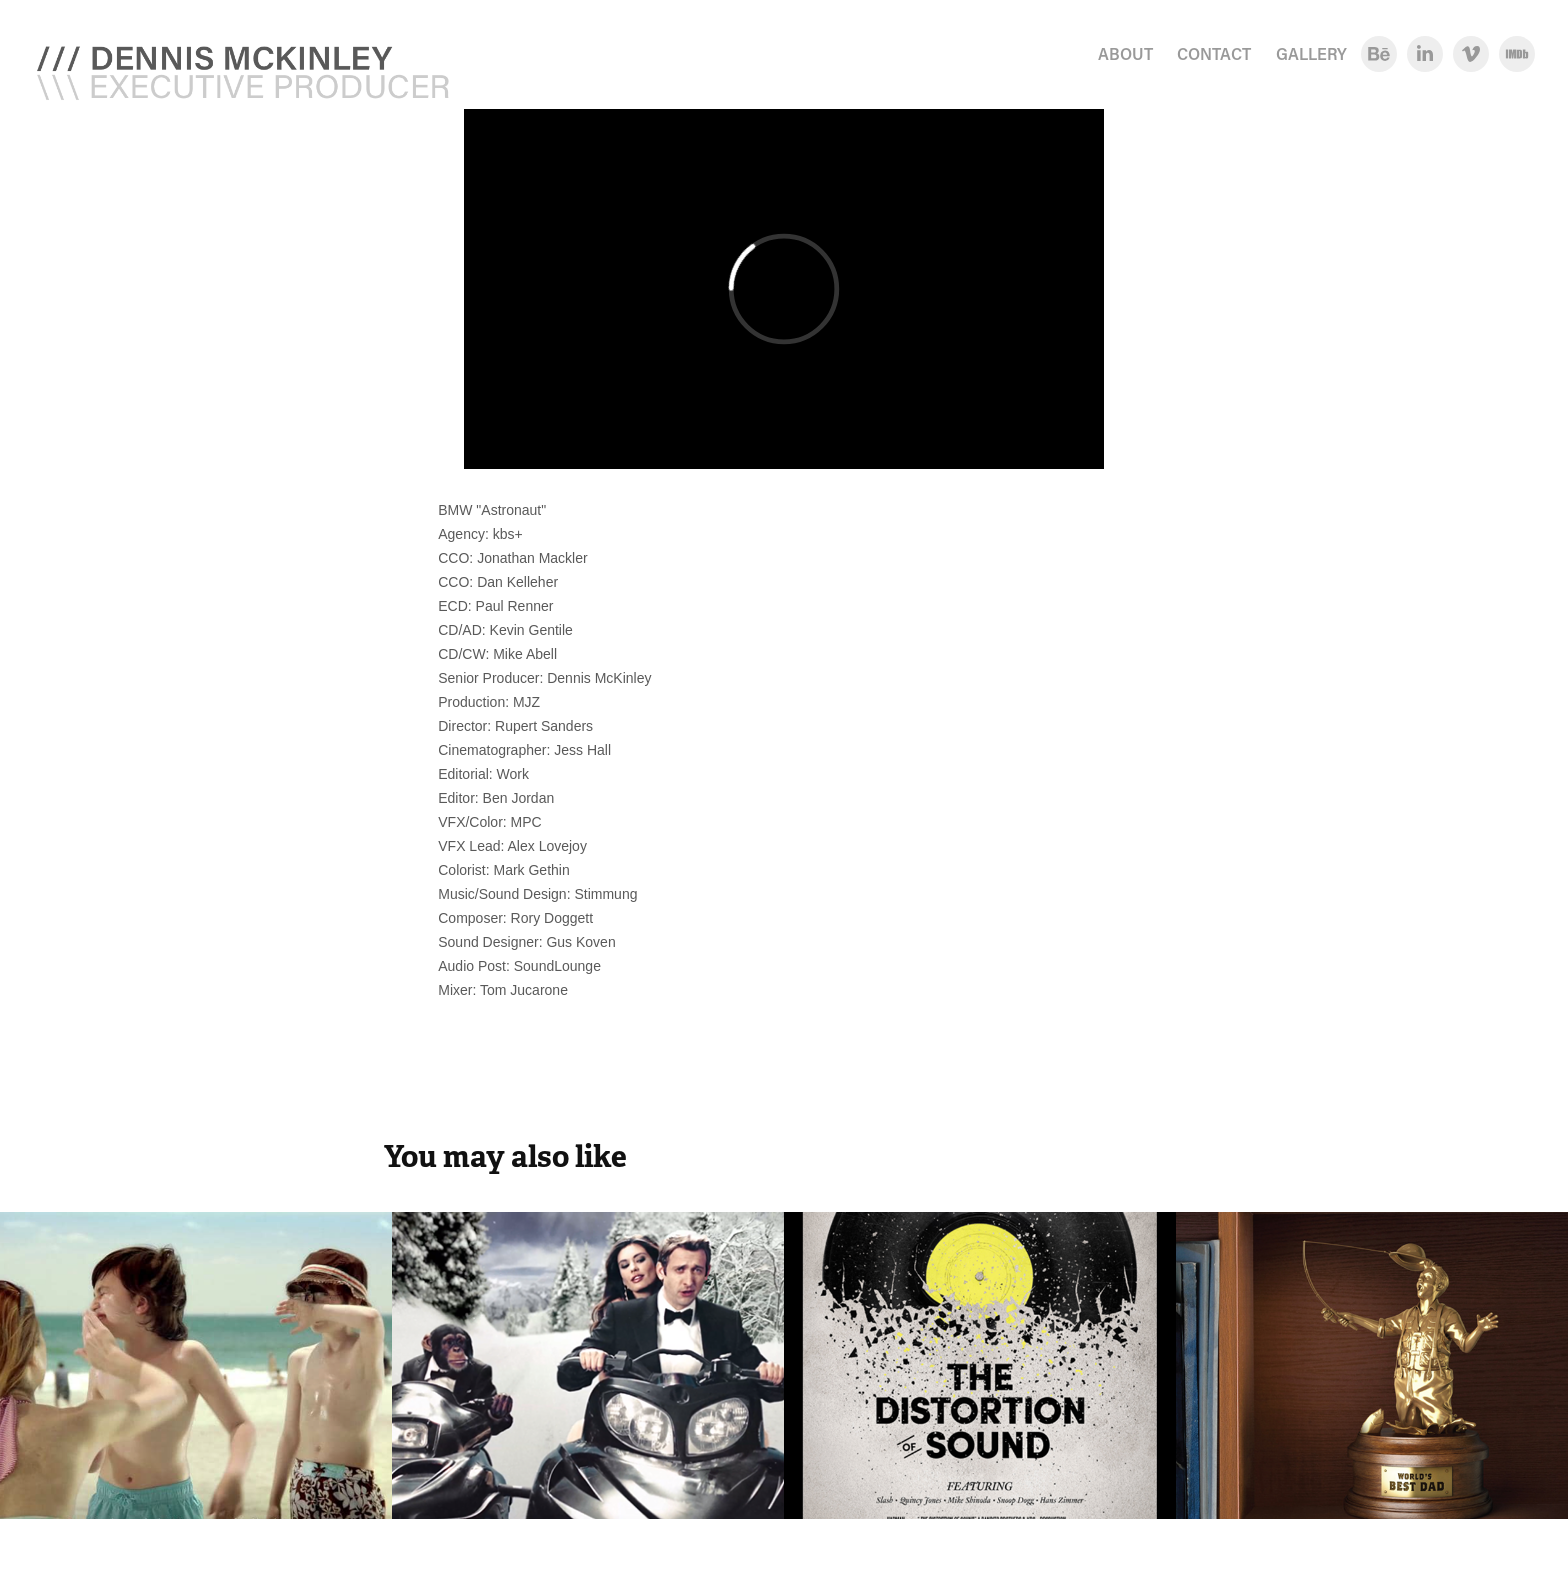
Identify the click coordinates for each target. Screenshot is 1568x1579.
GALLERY (1311, 53)
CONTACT (1214, 53)
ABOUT (1125, 53)
